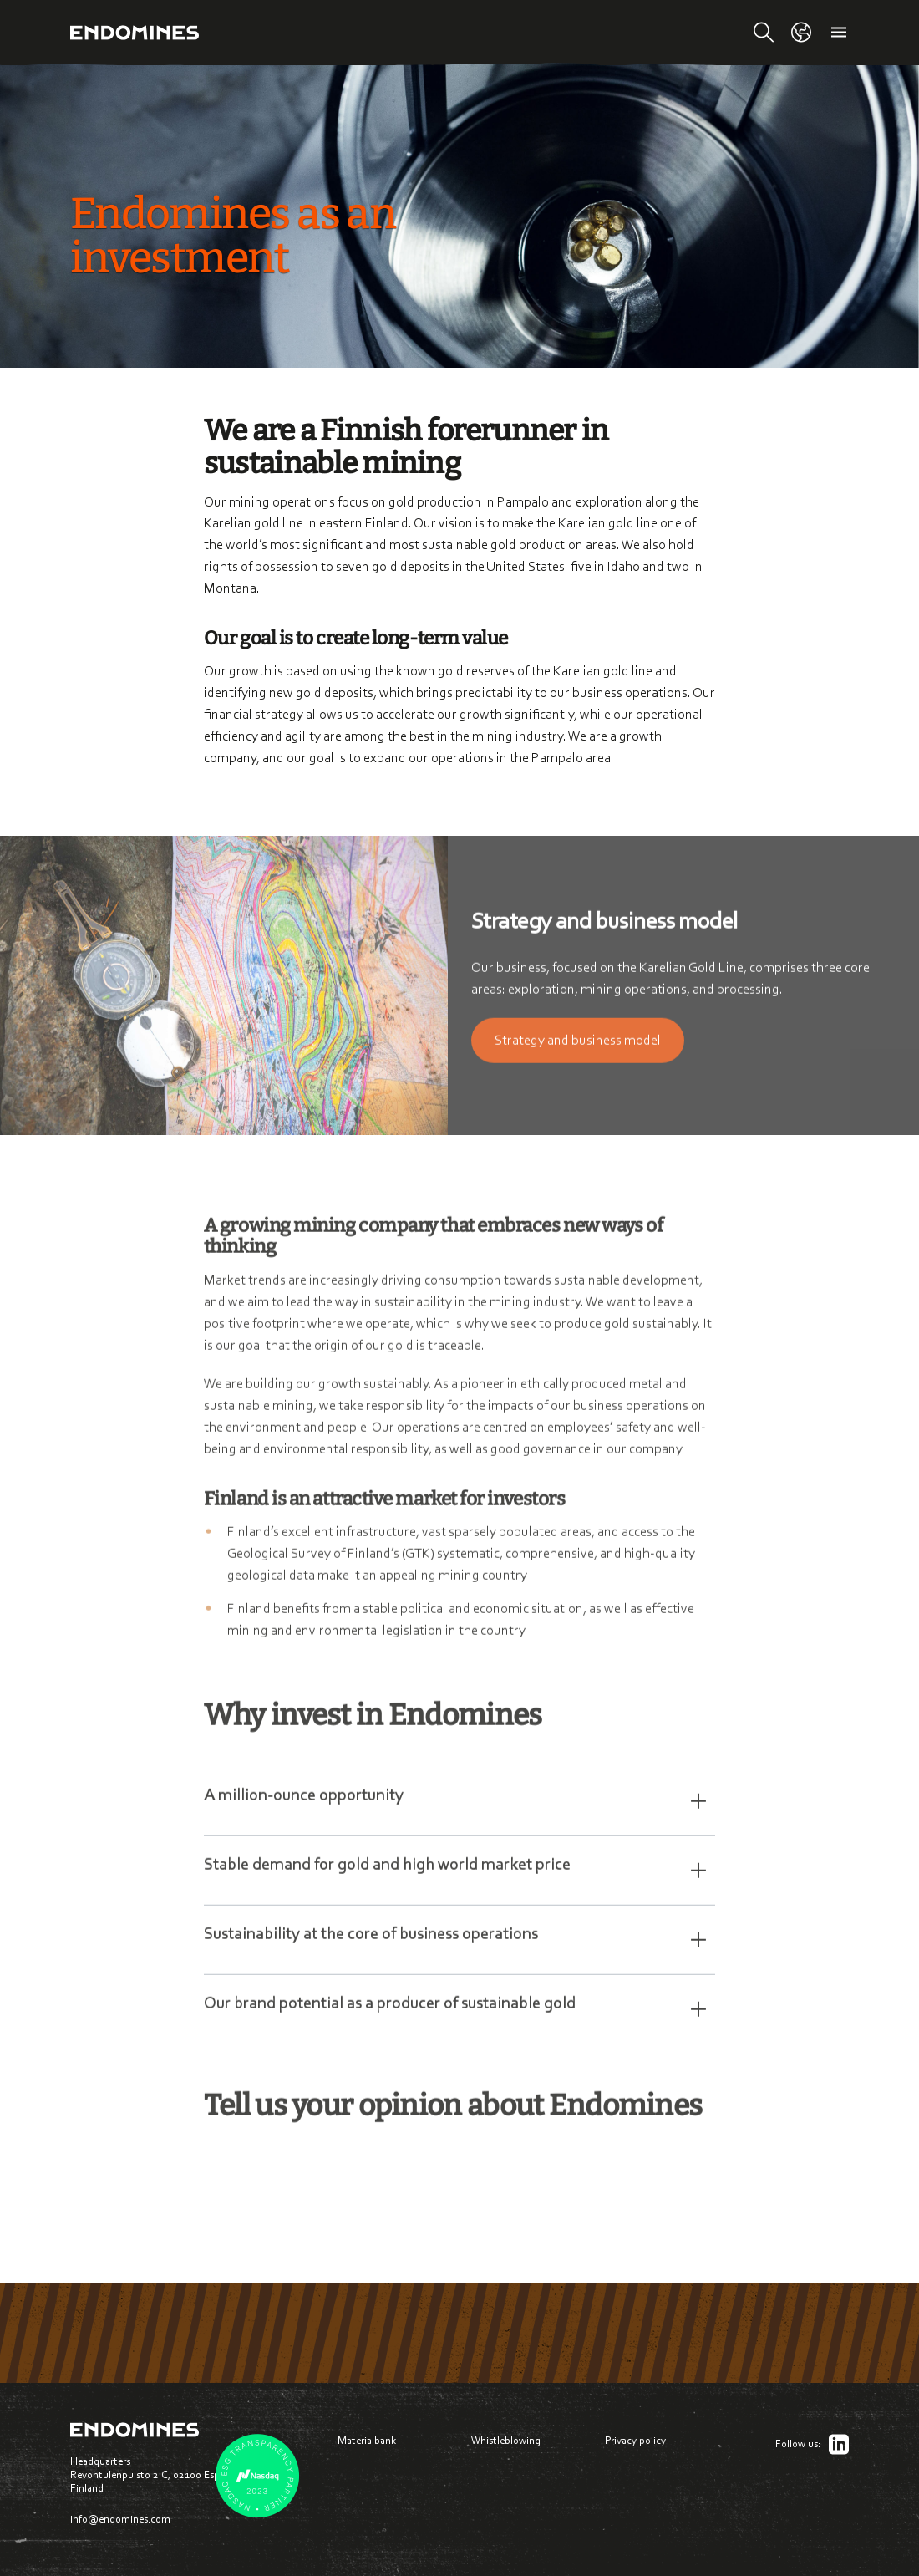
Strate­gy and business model (578, 1047)
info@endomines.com (120, 2518)
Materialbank (367, 2440)
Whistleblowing (506, 2440)
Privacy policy (635, 2440)
